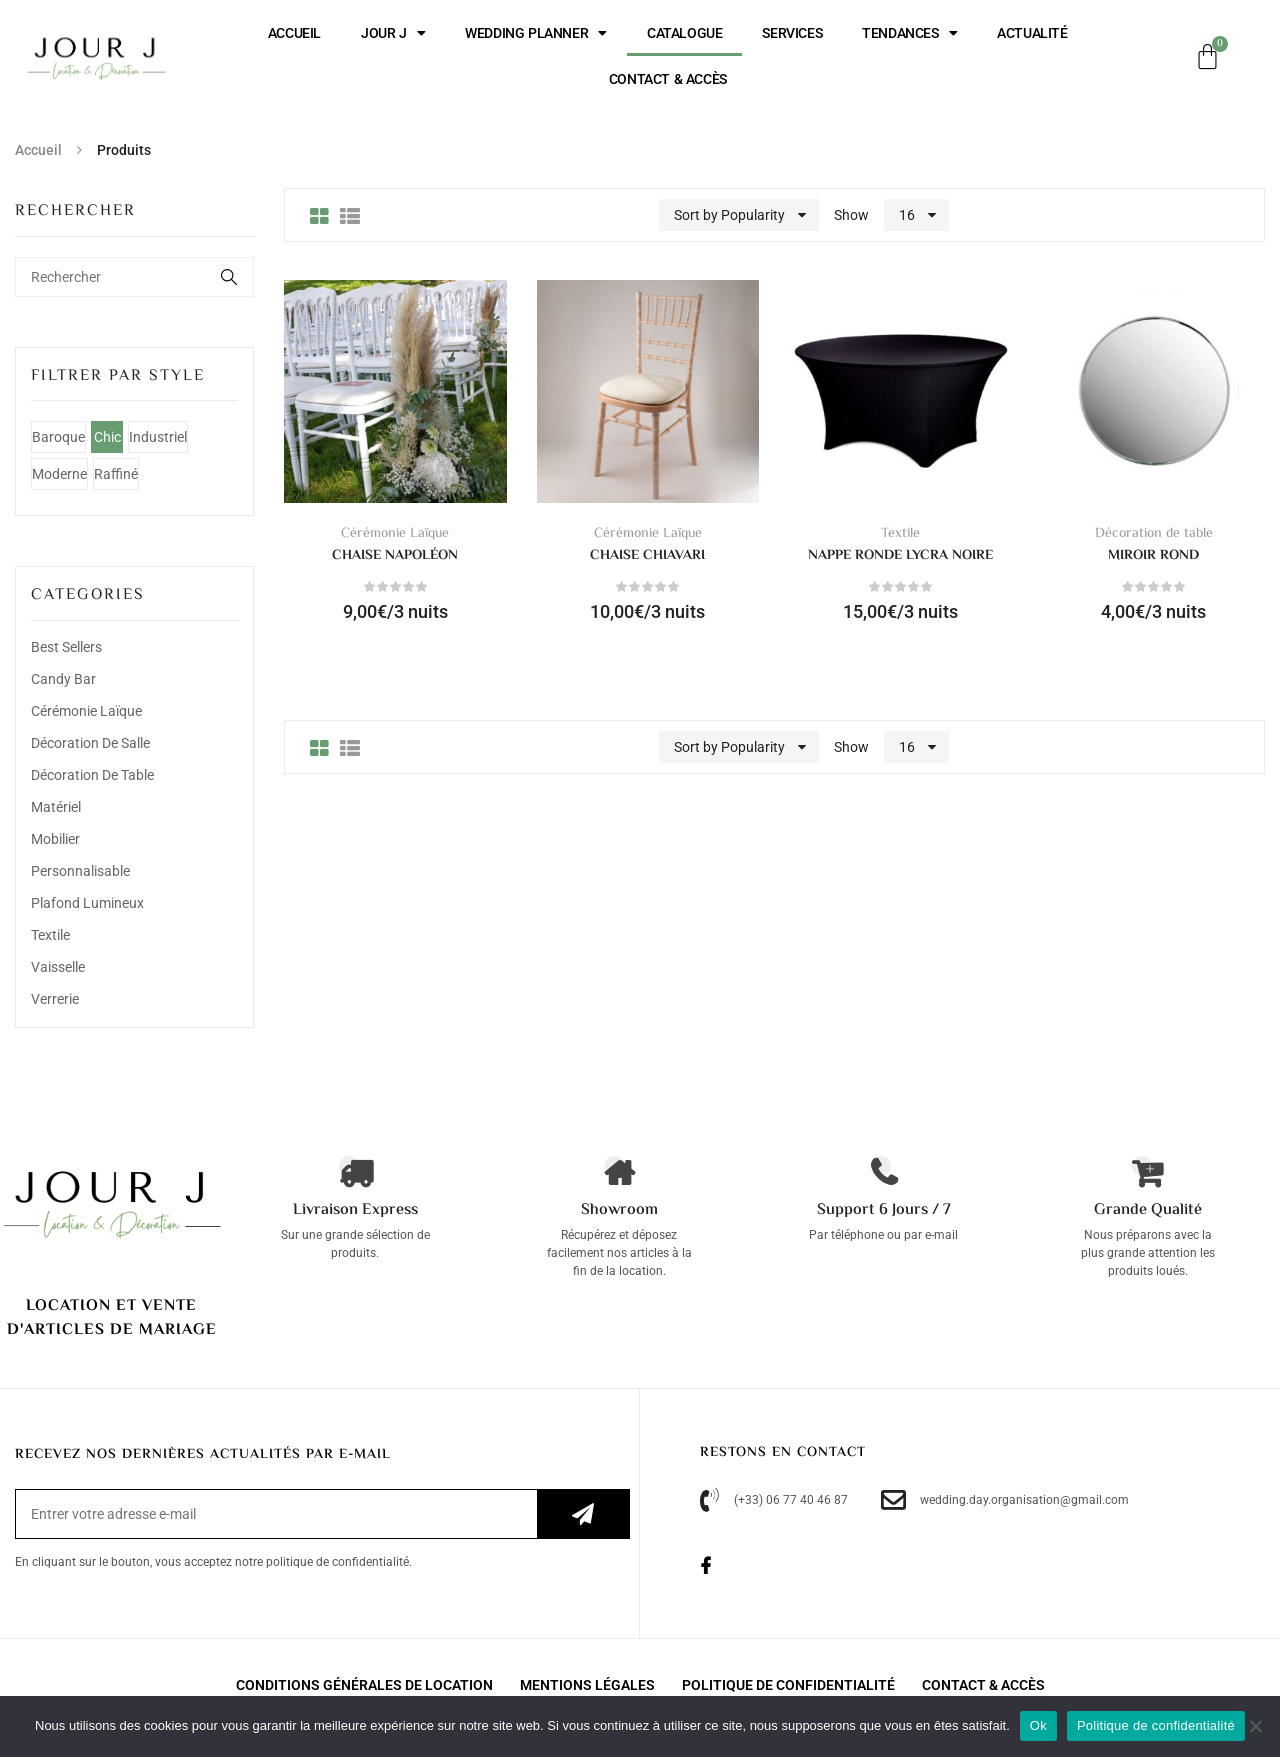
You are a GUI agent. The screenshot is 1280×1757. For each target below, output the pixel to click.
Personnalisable (80, 871)
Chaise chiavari (647, 556)
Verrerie (55, 999)
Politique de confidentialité (1156, 1725)
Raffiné (116, 474)
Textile (50, 935)
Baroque (58, 437)
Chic (107, 437)
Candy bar (63, 679)
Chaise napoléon (395, 556)
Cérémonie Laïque (86, 711)
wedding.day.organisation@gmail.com (1005, 1500)
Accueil (38, 150)
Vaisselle (58, 967)
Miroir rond (1153, 556)
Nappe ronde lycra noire (900, 556)
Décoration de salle (90, 743)
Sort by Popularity (729, 215)
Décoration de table (92, 775)
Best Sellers (66, 647)
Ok (1038, 1725)
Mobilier (55, 839)
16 (907, 215)
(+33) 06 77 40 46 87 (774, 1500)
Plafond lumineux (87, 903)
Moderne (59, 474)
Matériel (56, 807)
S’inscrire (583, 1514)
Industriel (158, 437)
